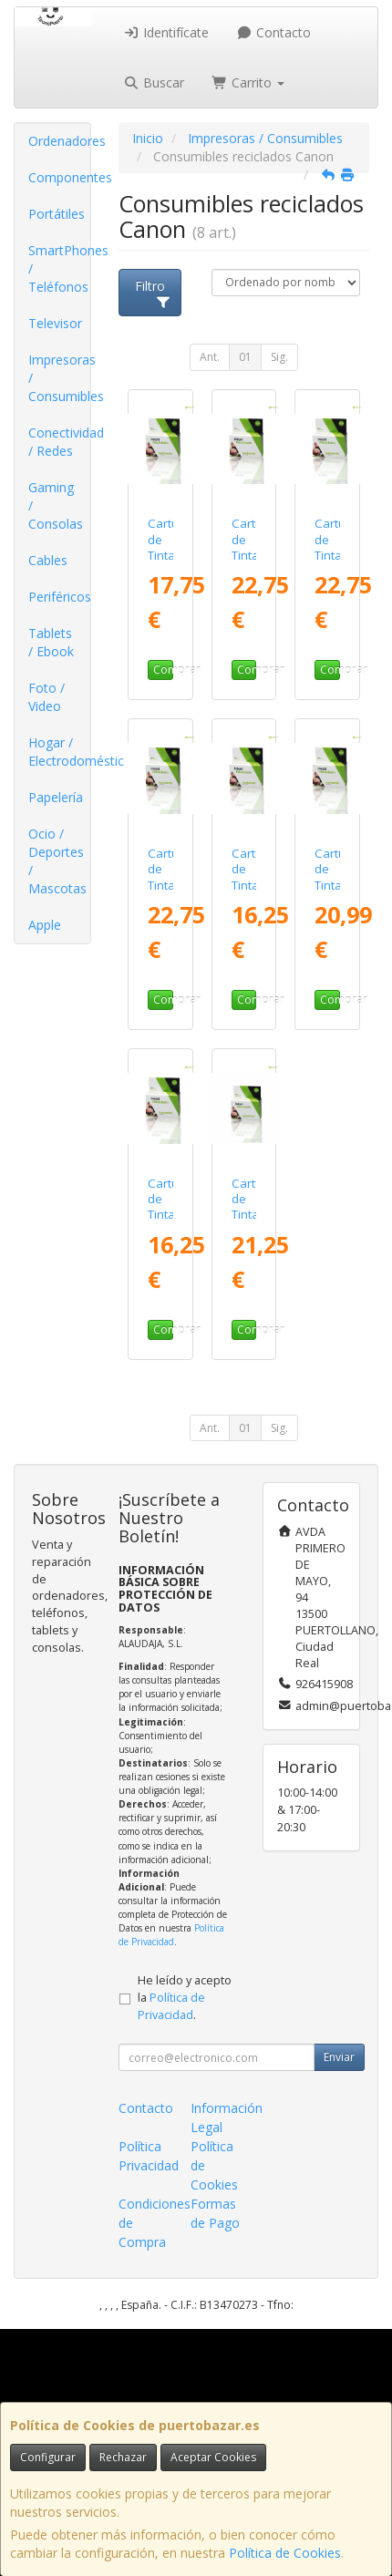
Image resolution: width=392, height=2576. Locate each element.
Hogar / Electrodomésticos (59, 751)
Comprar (163, 669)
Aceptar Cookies (213, 2457)
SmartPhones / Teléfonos (59, 268)
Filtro (153, 292)
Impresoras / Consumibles (59, 378)
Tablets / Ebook (51, 642)
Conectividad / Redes (59, 441)
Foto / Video (46, 697)
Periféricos (59, 596)
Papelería (55, 797)
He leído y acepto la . (185, 1998)
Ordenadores (59, 140)
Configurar (48, 2457)
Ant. (210, 357)
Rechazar (123, 2457)
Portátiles (56, 213)
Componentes (59, 177)
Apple (44, 924)
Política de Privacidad (171, 1935)
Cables (47, 560)
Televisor (55, 323)
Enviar (339, 2057)
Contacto (273, 32)
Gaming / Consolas (55, 505)
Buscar (154, 82)
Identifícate (167, 32)
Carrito (247, 82)
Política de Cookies (285, 2552)
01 (245, 357)
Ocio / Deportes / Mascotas (57, 861)
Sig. (279, 357)
